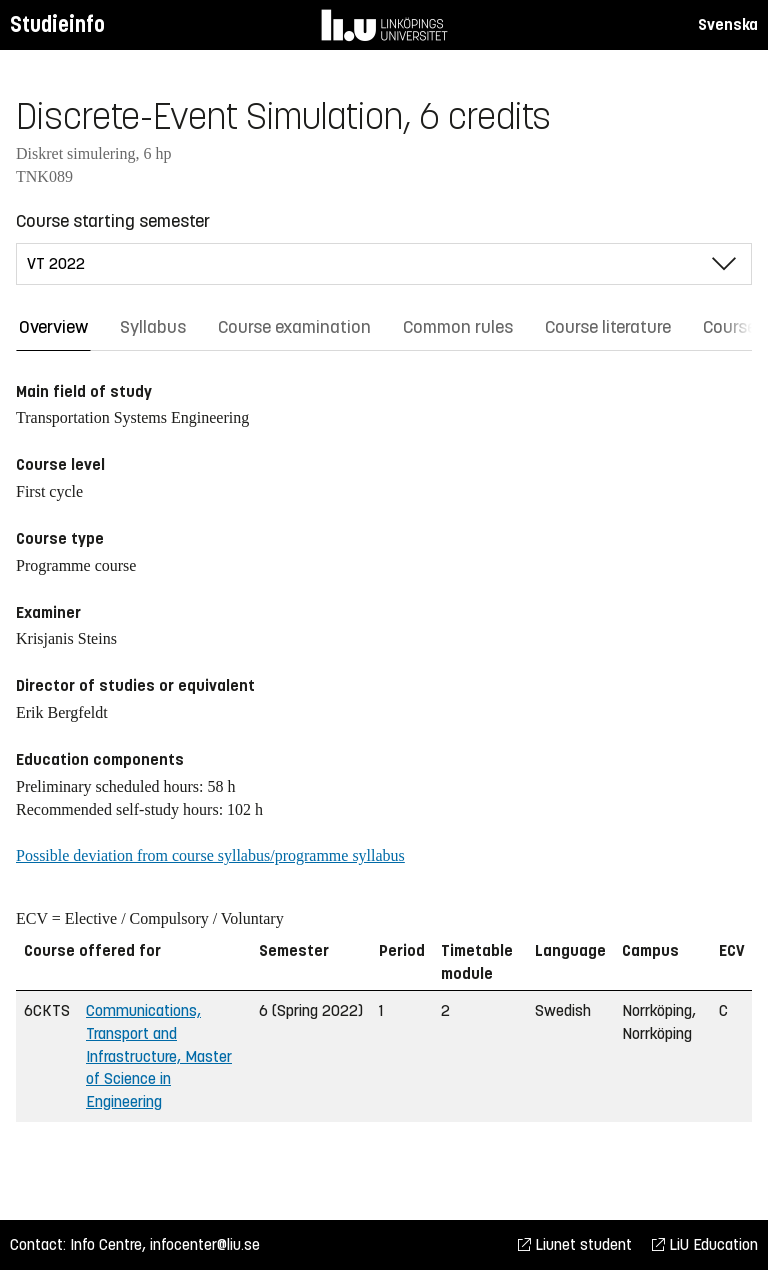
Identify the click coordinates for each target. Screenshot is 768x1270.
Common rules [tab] (458, 327)
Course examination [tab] (294, 327)
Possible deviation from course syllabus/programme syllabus (210, 855)
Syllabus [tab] (153, 327)
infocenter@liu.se (205, 1244)
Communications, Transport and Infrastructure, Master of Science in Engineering (159, 1056)
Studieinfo (57, 24)
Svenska (728, 24)
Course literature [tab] (608, 327)
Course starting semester (113, 221)
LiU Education (705, 1244)
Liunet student (575, 1244)
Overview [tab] (53, 327)
